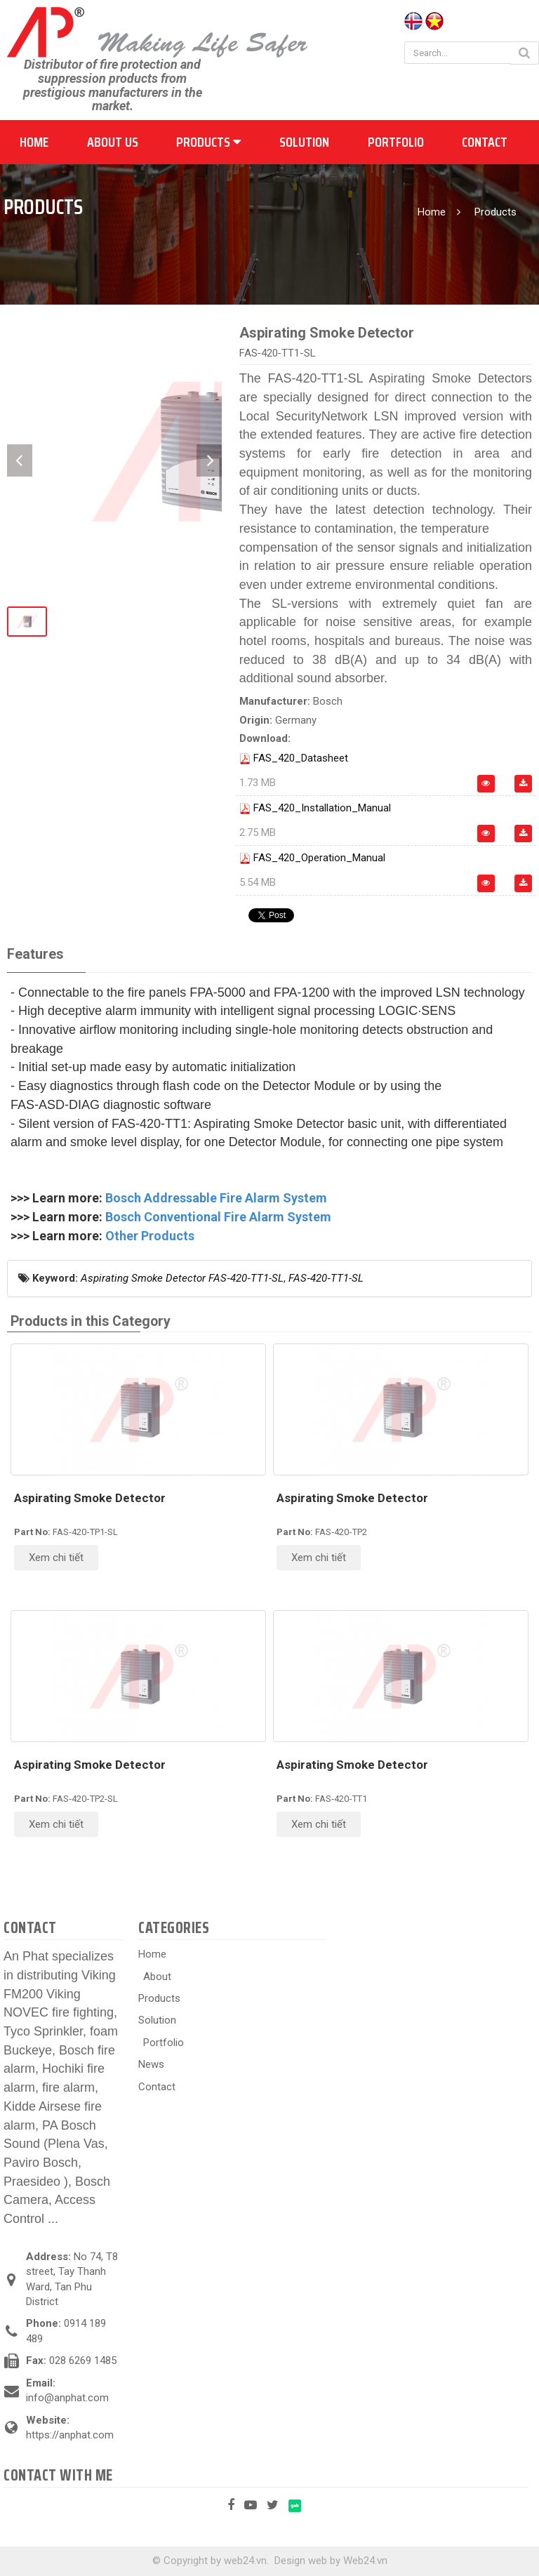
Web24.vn (365, 2560)
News (151, 2064)
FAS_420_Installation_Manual (322, 808)
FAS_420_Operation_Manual (319, 857)
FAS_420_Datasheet (300, 758)
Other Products (149, 1235)
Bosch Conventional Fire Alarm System (218, 1216)
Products (208, 142)
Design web (300, 2560)
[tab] (35, 955)
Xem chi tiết (56, 1557)
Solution (304, 142)
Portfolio (396, 142)
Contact (484, 142)
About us (112, 142)
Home (34, 142)
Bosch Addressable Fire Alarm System (216, 1197)
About (157, 1976)
